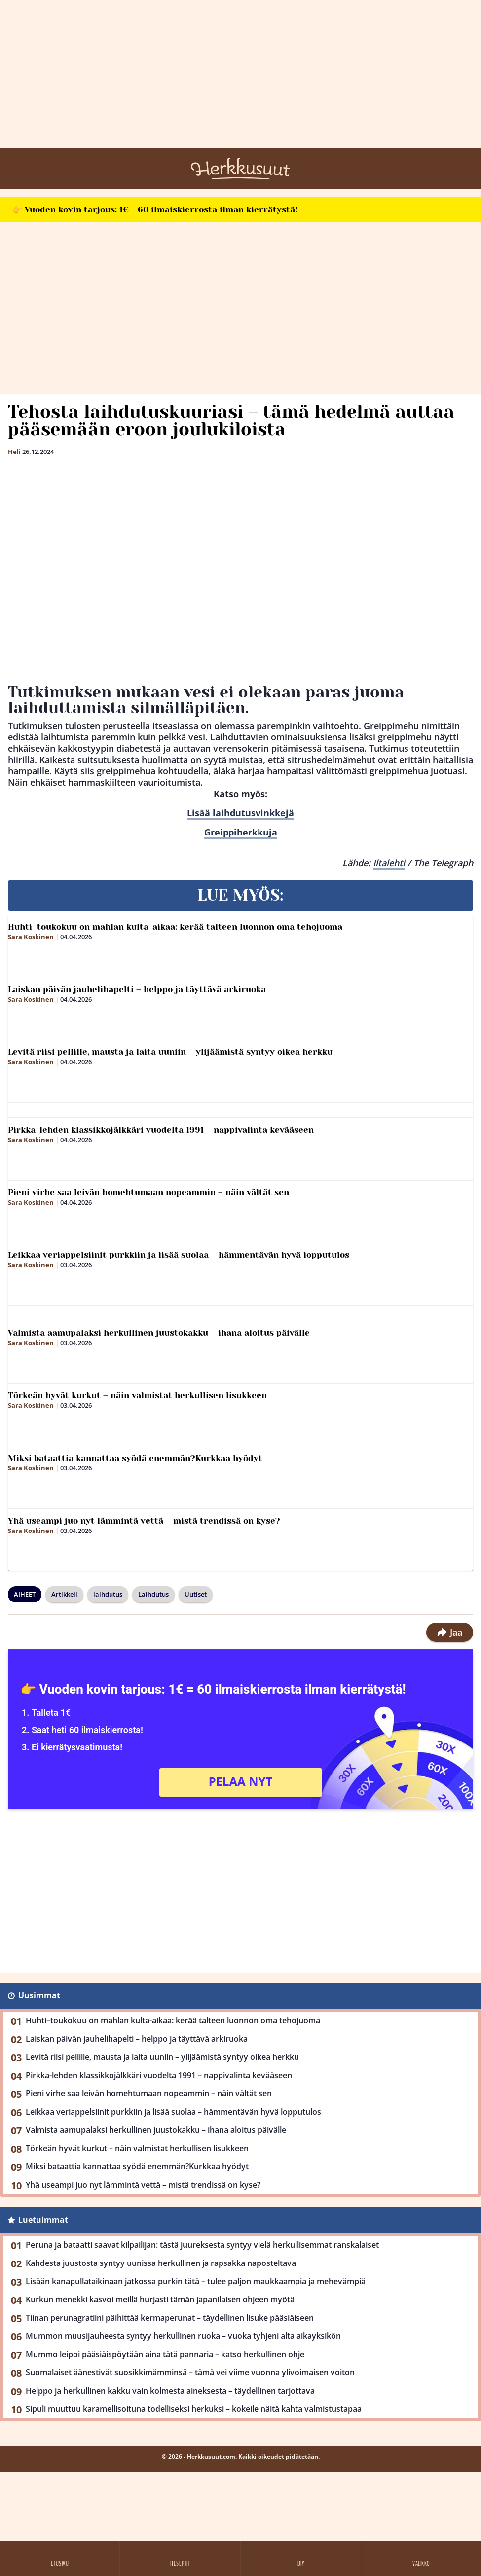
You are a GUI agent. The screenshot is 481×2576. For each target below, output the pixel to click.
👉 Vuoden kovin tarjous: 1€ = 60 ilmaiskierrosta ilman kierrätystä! (154, 209)
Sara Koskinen (31, 936)
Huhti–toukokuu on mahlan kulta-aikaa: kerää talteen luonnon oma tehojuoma (175, 927)
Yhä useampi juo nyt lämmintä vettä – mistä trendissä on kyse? (144, 1521)
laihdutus (107, 1594)
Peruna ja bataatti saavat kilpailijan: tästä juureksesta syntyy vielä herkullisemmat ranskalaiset (202, 2244)
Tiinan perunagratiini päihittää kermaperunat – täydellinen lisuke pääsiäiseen (170, 2317)
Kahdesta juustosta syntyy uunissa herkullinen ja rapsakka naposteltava (161, 2263)
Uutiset (196, 1594)
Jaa (449, 1632)
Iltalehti (389, 863)
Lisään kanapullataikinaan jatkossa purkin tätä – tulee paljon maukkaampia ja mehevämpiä (196, 2281)
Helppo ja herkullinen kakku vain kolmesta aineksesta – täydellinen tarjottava (170, 2390)
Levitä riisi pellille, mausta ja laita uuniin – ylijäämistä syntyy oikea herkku (170, 1052)
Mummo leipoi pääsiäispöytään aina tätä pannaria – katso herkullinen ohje (165, 2354)
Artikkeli (64, 1594)
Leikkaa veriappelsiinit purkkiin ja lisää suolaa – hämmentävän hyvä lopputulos (178, 1255)
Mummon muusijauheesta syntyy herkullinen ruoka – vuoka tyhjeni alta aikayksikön (183, 2336)
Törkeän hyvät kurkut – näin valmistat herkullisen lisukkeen (137, 1395)
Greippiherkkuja (240, 832)
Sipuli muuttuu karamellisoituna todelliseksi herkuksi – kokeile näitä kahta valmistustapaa (194, 2408)
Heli (14, 451)
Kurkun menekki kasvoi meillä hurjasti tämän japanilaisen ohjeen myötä (160, 2299)
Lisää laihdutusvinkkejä (240, 813)
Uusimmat (39, 1995)
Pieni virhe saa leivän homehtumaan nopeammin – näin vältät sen (148, 1192)
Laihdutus (153, 1594)
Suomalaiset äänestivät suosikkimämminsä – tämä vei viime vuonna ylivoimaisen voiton (190, 2372)
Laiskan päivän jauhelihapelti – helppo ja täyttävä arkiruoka (137, 989)
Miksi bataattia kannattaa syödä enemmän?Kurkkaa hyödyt (135, 1458)
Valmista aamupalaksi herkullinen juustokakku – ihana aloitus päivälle (159, 1333)
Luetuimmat (43, 2219)
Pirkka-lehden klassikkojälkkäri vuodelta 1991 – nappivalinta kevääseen (161, 1130)
